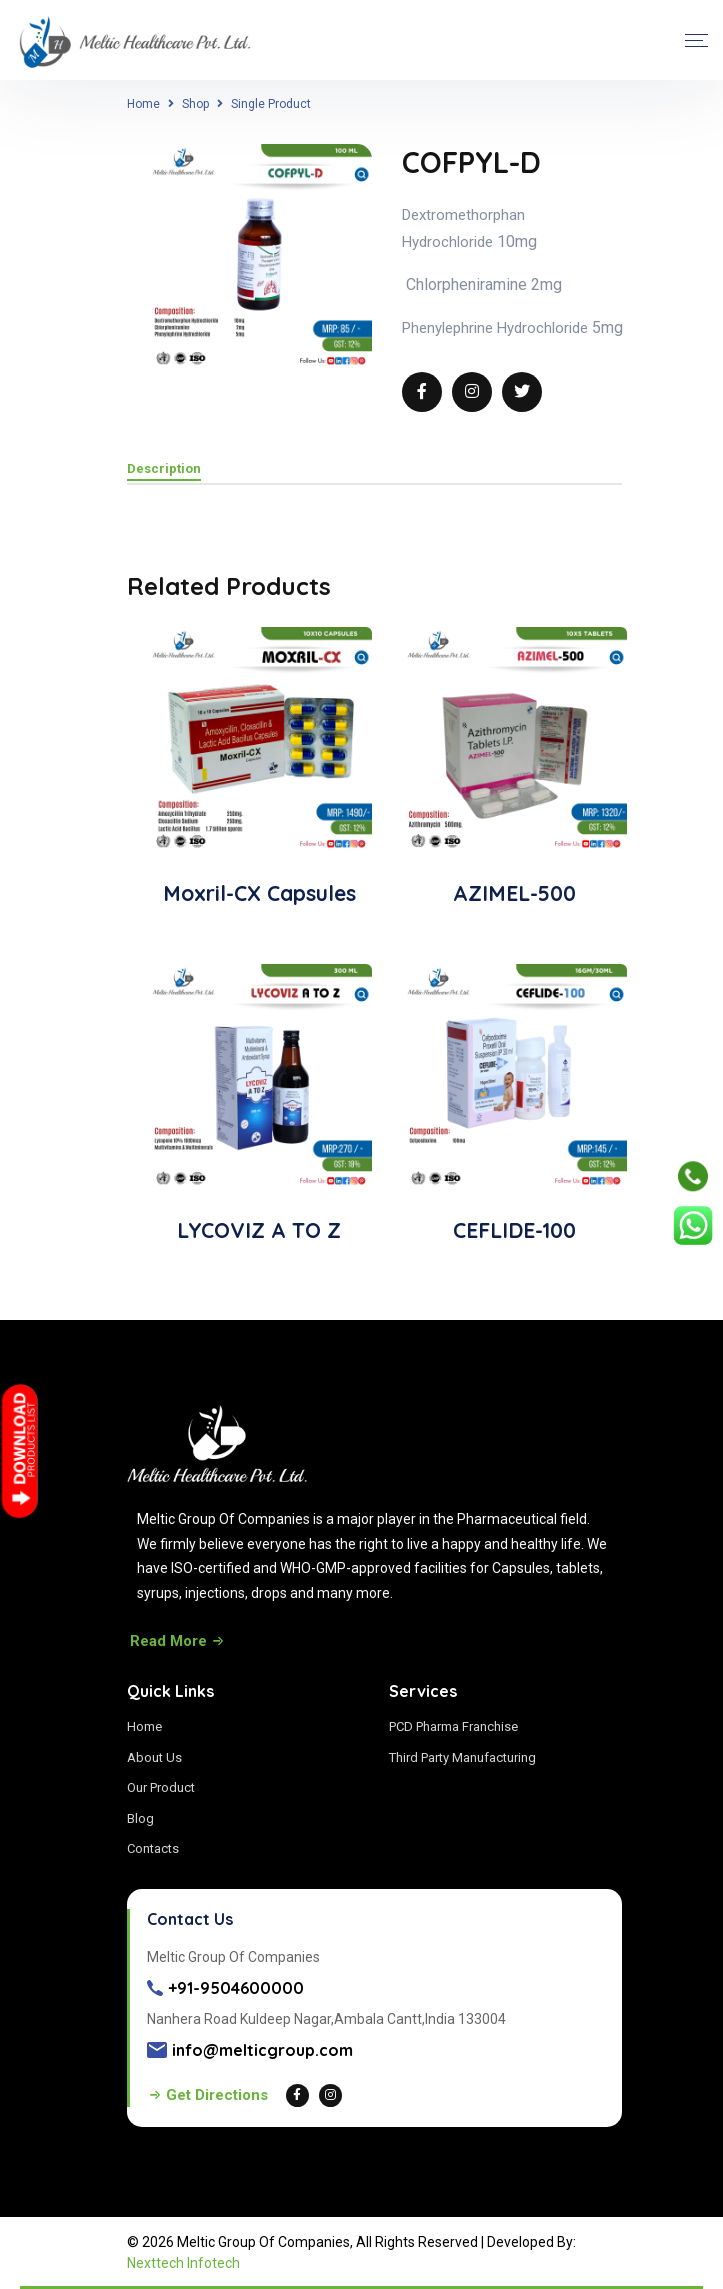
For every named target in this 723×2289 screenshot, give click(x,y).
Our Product (161, 1787)
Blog (140, 1818)
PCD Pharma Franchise (453, 1726)
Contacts (153, 1848)
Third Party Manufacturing (462, 1757)
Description (164, 469)
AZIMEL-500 (514, 893)
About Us (154, 1757)
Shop (195, 104)
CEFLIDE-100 (514, 1230)
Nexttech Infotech (183, 2263)
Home (143, 104)
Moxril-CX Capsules (259, 893)
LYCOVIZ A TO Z (259, 1230)
